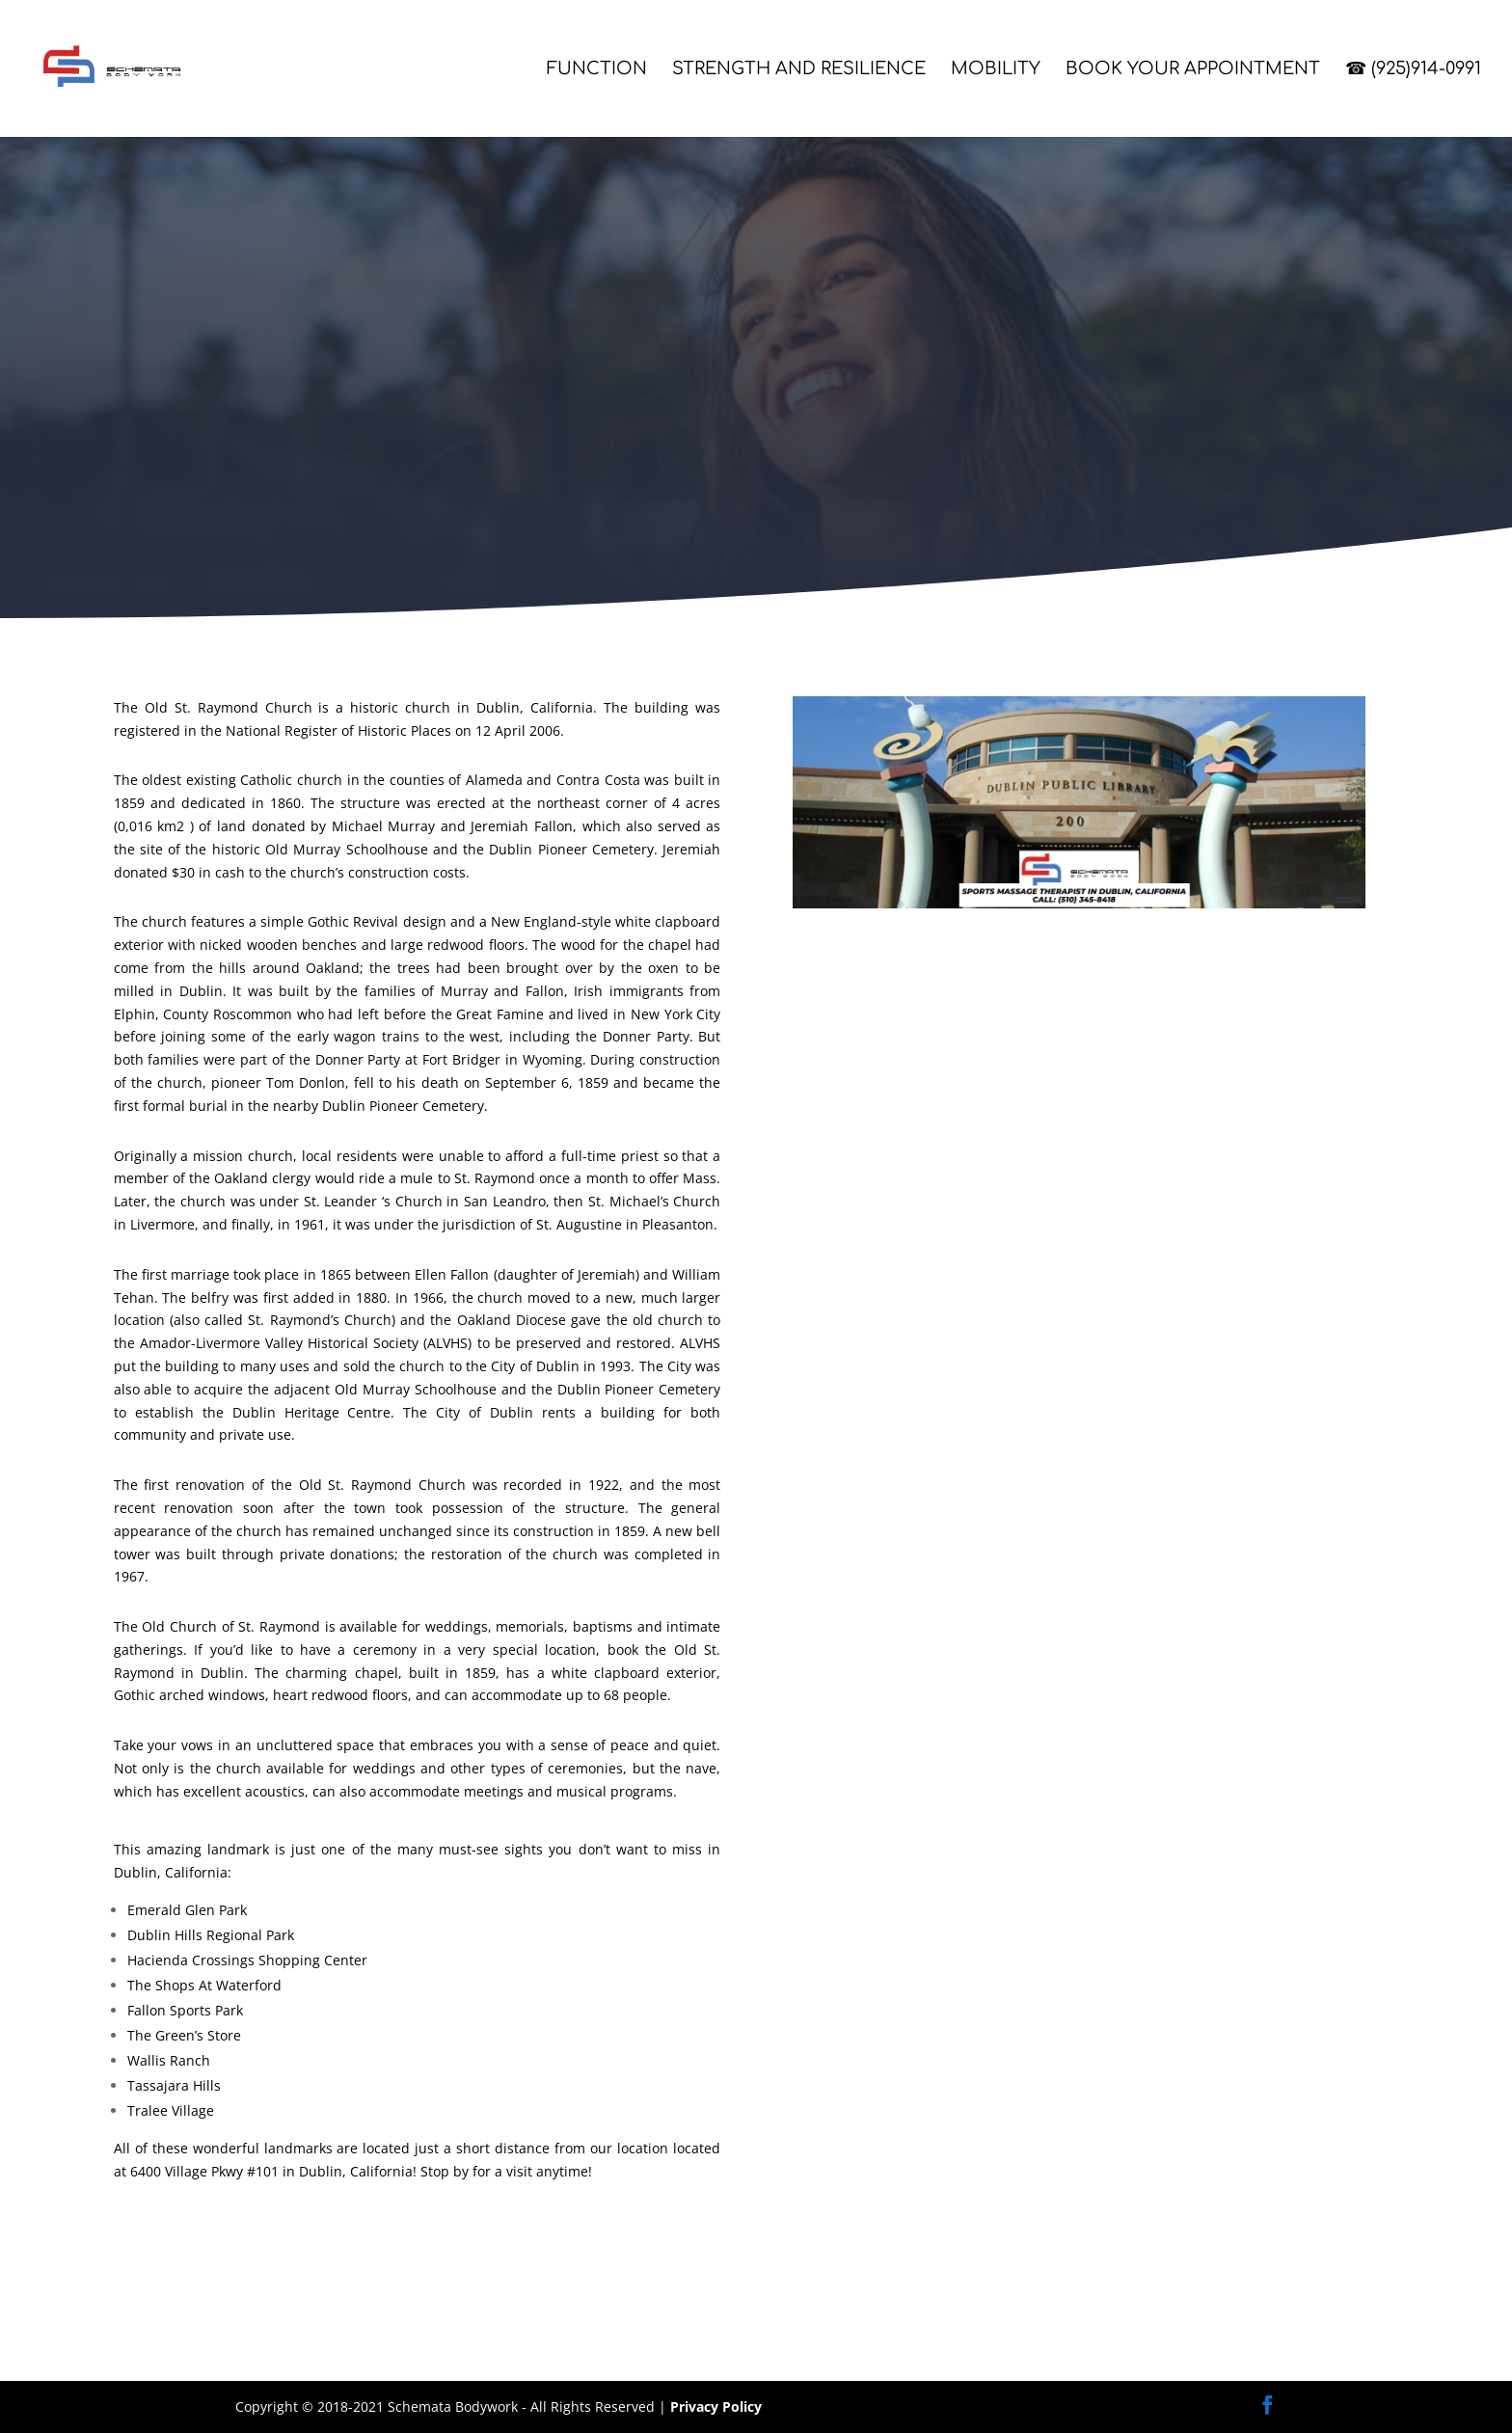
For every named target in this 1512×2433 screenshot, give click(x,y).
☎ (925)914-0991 (1413, 70)
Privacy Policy (716, 2406)
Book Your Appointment (1193, 70)
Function (597, 70)
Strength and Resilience (799, 70)
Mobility (995, 70)
